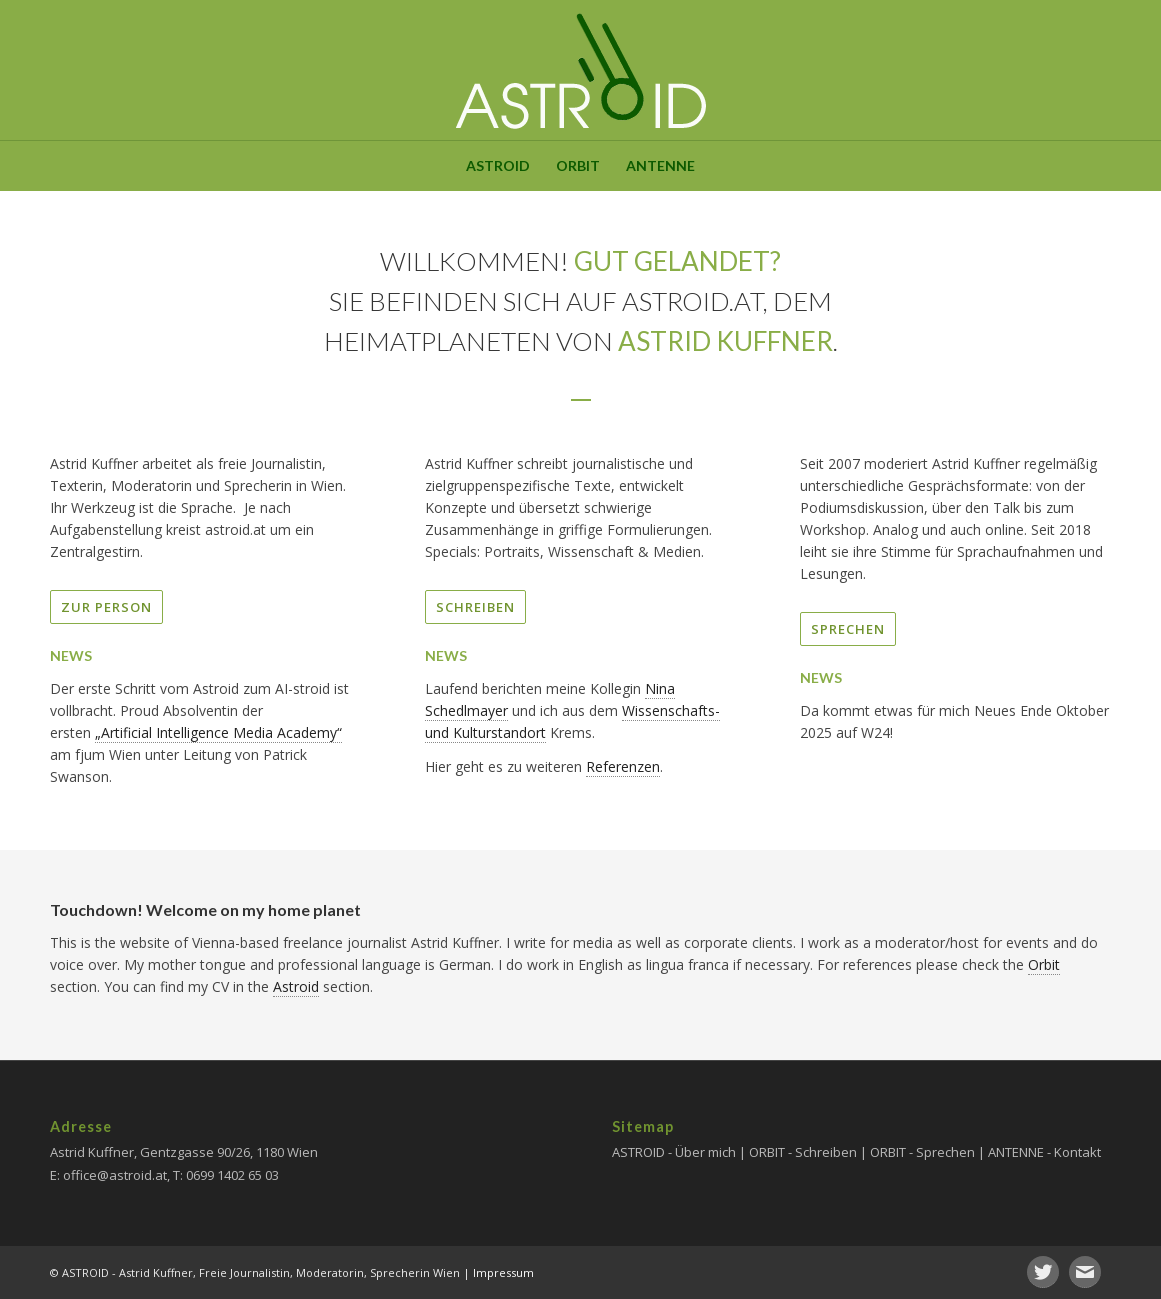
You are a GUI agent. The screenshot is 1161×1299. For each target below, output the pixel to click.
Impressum (503, 1272)
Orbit (1044, 964)
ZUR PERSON (106, 607)
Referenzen (623, 766)
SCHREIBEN (475, 607)
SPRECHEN (848, 629)
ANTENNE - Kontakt (1044, 1152)
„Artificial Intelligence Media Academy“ (218, 732)
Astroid (296, 986)
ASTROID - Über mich (674, 1152)
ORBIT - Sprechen (922, 1152)
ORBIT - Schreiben (803, 1152)
